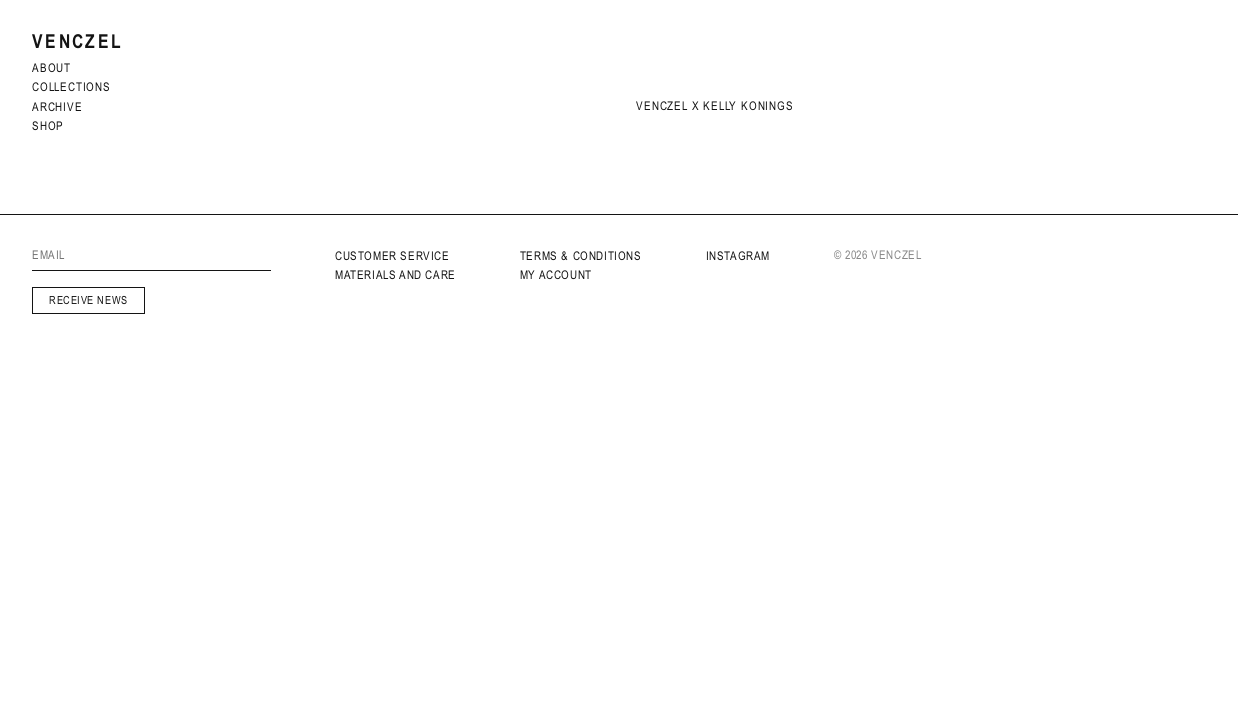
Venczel (77, 41)
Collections (71, 87)
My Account (556, 275)
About (51, 68)
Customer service (392, 256)
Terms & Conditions (581, 256)
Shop (48, 126)
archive (57, 107)
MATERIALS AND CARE (395, 275)
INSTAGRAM (738, 256)
